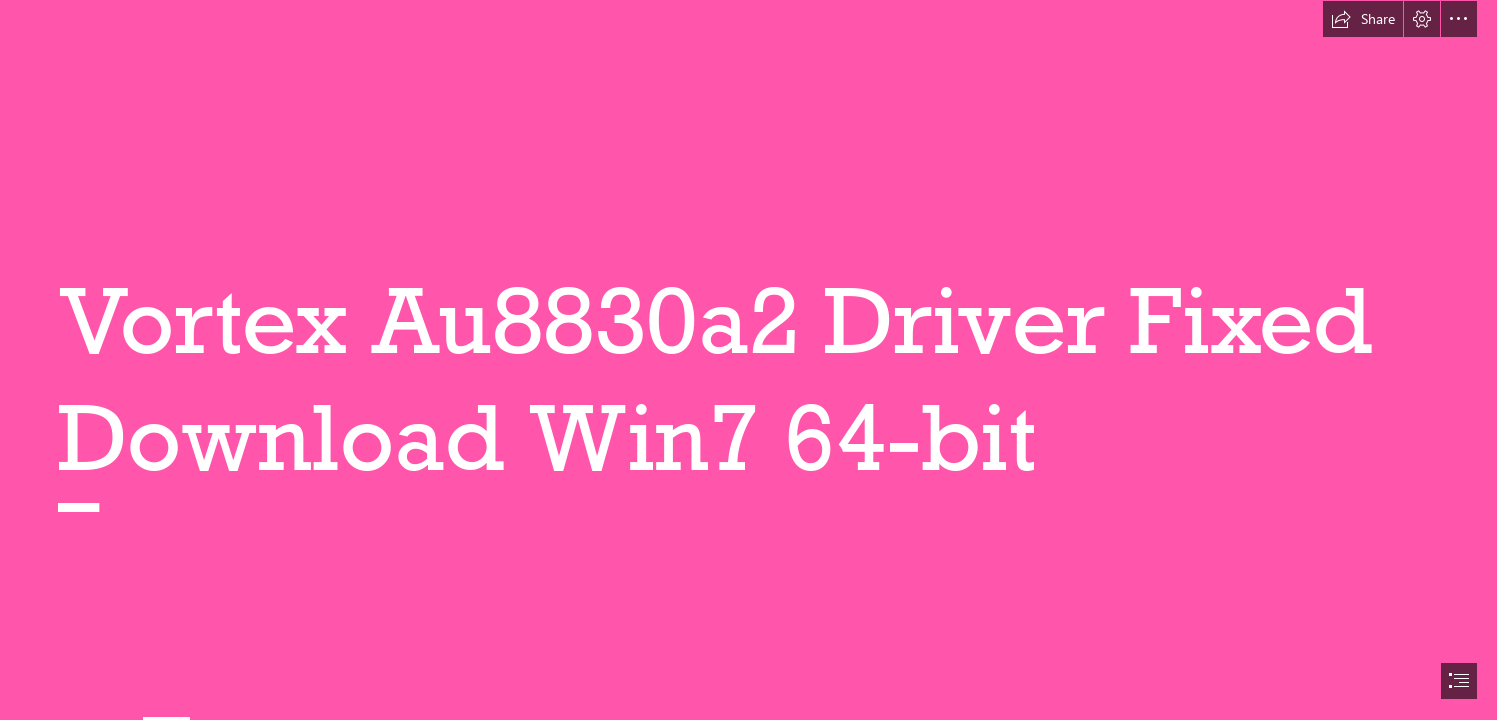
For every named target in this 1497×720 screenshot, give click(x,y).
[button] (1363, 19)
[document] (748, 360)
